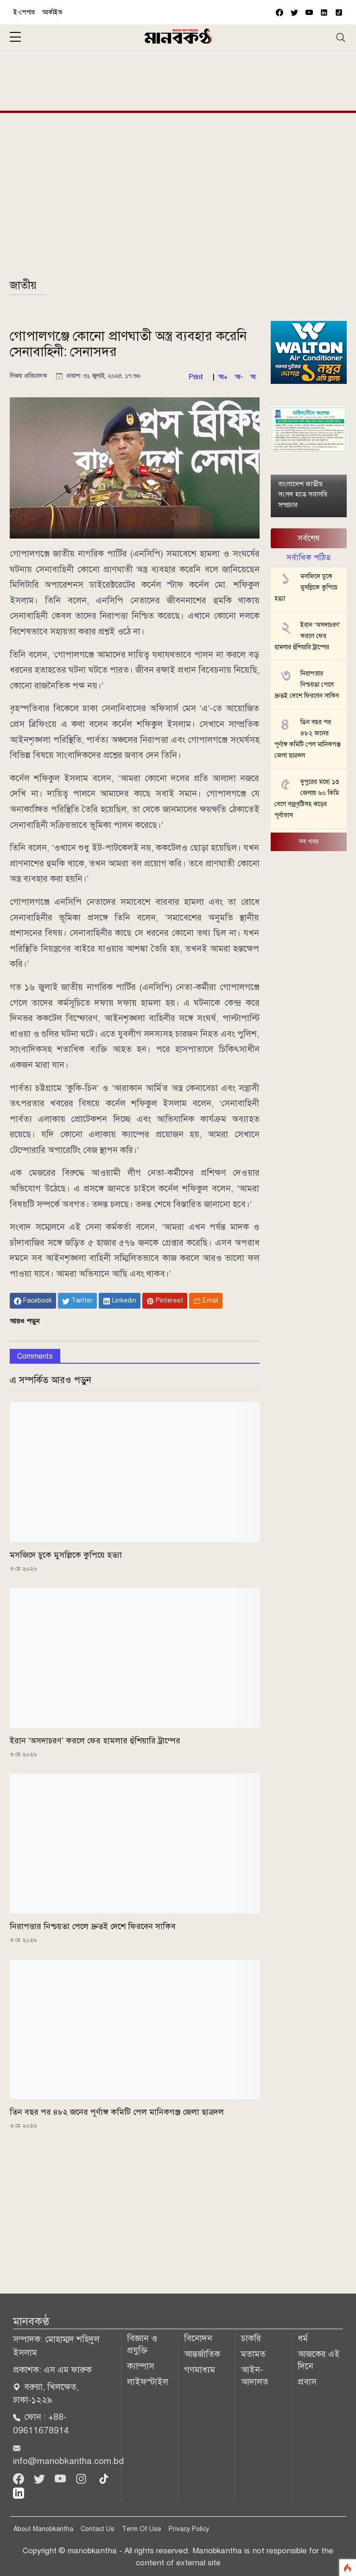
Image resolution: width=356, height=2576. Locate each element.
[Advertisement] (178, 79)
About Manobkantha (43, 2529)
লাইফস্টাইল (147, 2381)
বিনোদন (198, 2338)
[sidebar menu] (15, 37)
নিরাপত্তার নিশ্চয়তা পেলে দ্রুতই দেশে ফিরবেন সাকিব (93, 1926)
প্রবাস (307, 2381)
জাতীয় (23, 285)
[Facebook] (19, 2478)
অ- (239, 377)
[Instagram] (82, 2478)
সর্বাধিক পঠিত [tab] (308, 557)
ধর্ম (303, 2338)
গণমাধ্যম (199, 2369)
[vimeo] (324, 12)
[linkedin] (18, 2492)
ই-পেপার (24, 12)
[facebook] (279, 12)
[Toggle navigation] (340, 37)
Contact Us (97, 2529)
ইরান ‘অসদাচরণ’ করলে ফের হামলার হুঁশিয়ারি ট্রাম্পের (95, 1741)
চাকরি (251, 2338)
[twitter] (294, 12)
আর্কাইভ (52, 12)
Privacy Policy (189, 2529)
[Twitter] (40, 2478)
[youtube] (309, 12)
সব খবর (308, 842)
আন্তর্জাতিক (202, 2354)
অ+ (223, 377)
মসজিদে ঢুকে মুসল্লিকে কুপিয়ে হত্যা (66, 1555)
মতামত (253, 2354)
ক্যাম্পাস (140, 2366)
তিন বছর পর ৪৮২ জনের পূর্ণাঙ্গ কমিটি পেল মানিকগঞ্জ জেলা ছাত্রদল (117, 2112)
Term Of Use (141, 2529)
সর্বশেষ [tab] (309, 538)
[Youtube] (61, 2478)
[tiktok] (103, 2478)
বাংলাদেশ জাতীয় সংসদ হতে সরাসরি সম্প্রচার (302, 494)
